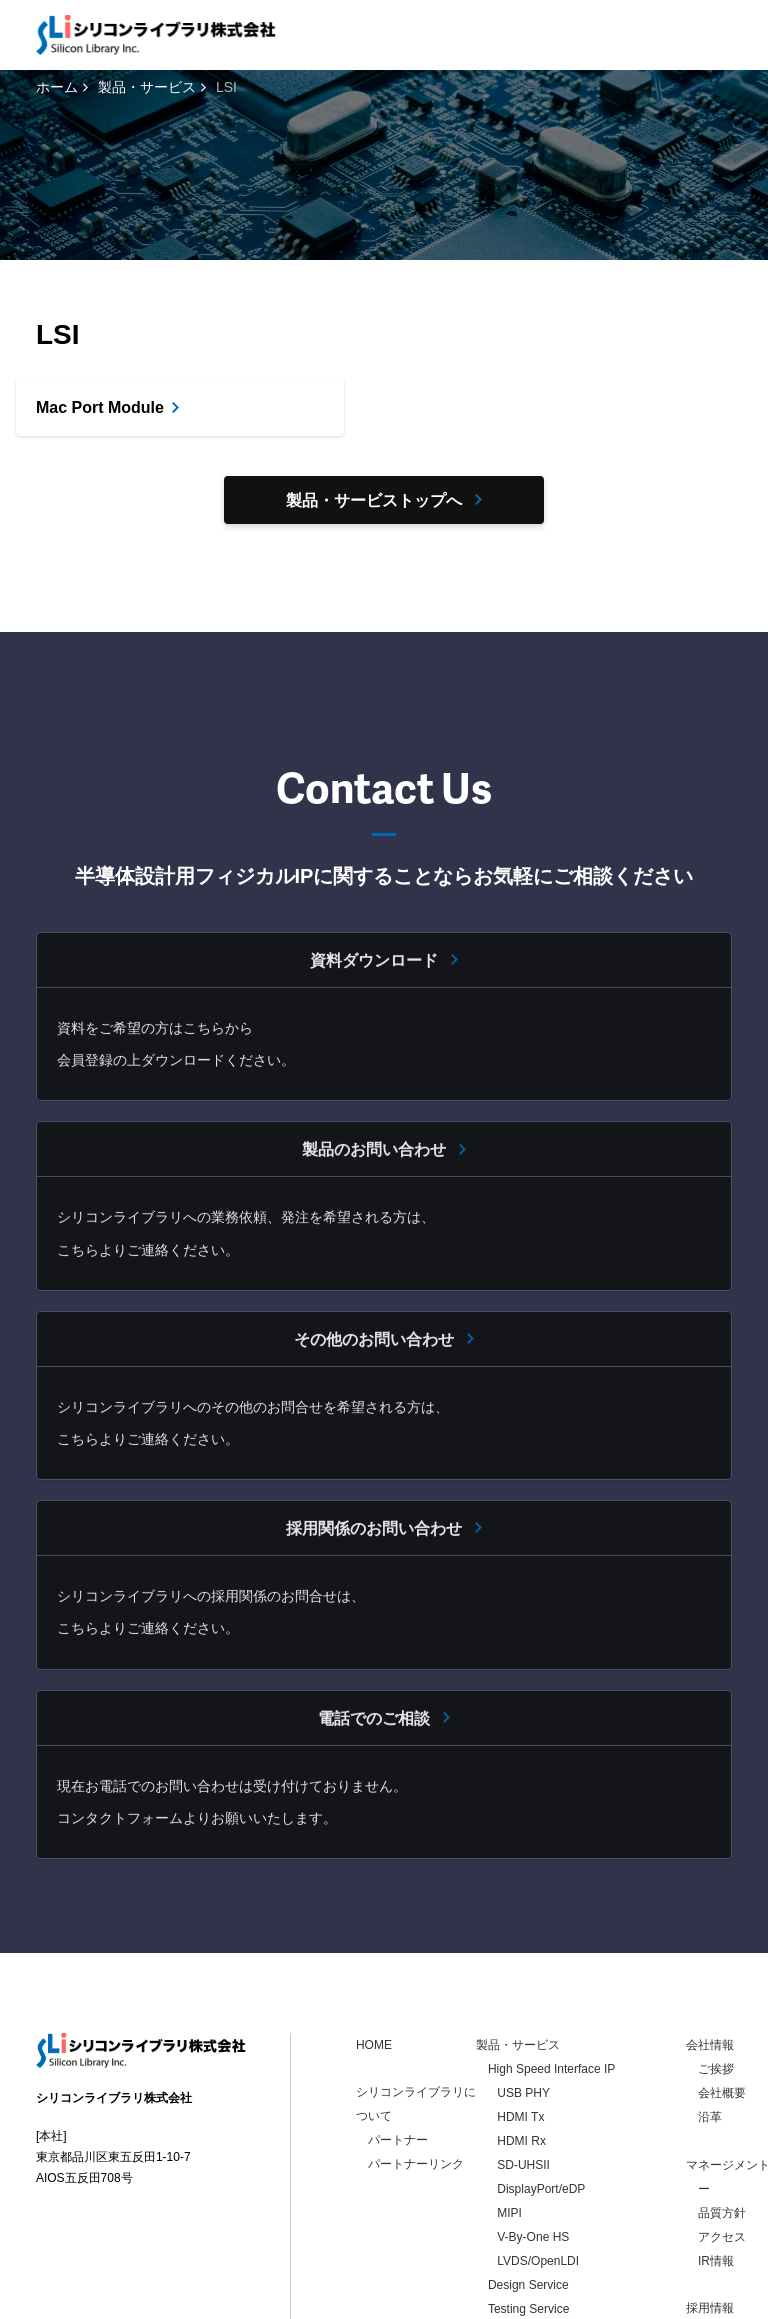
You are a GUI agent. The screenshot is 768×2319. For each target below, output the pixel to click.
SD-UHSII (523, 1973)
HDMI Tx (520, 1925)
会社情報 (710, 1853)
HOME (374, 1853)
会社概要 (722, 1901)
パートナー (398, 1948)
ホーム (57, 87)
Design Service (528, 2093)
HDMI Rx (521, 1949)
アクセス (722, 2045)
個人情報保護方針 (181, 2300)
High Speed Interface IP (551, 1877)
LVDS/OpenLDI (538, 2069)
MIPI (509, 2021)
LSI (497, 2141)
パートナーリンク (416, 1972)
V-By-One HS (533, 2045)
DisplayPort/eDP (541, 1997)
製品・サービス (147, 87)
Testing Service (528, 2117)
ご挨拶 (716, 1877)
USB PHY (523, 1901)
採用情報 (710, 2116)
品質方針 (722, 2021)
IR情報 (716, 2069)
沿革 (710, 1925)
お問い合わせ (722, 2163)
